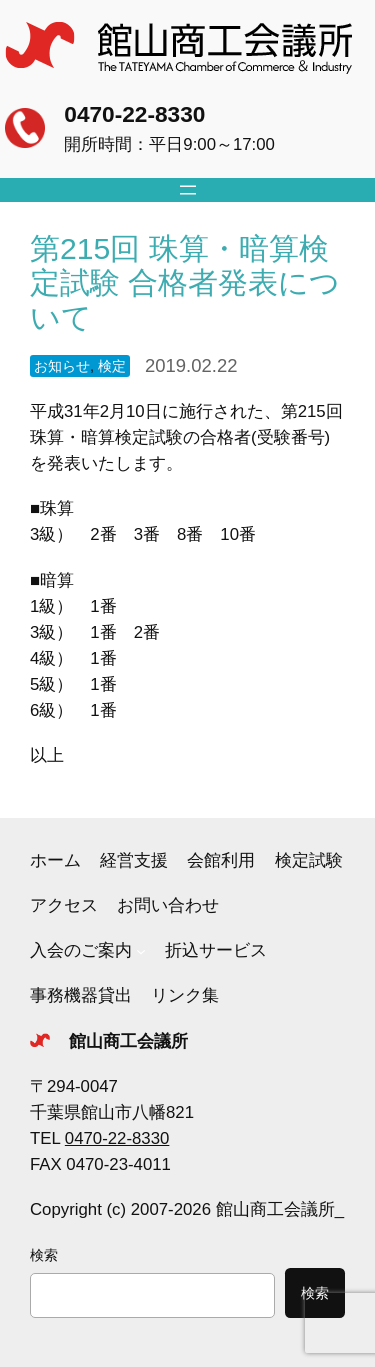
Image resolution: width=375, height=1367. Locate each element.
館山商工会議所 (128, 1041)
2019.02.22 (191, 365)
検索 (44, 1255)
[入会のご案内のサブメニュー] (141, 951)
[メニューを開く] (188, 190)
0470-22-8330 (134, 114)
